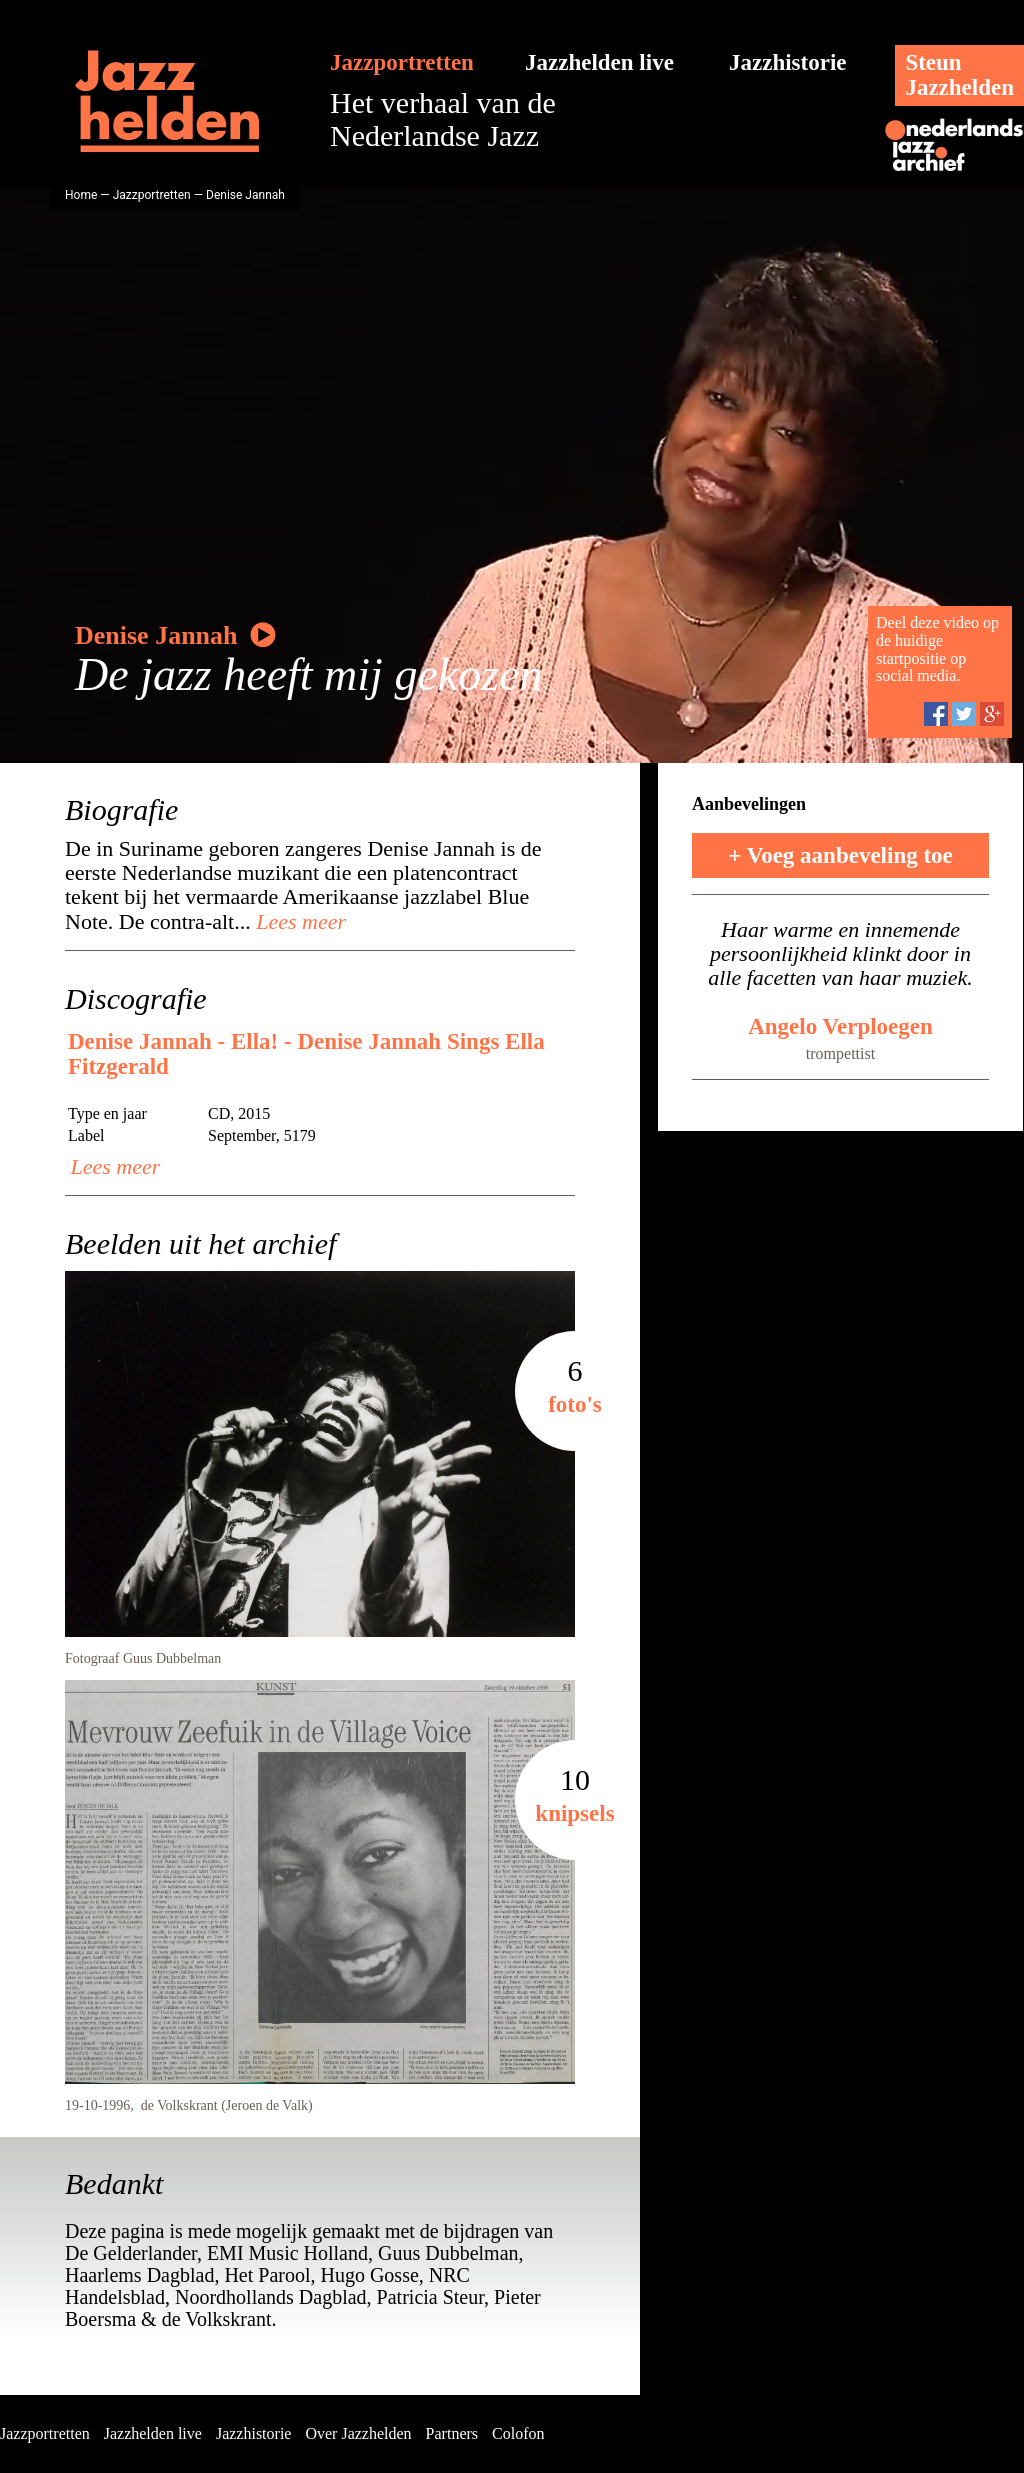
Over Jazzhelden (358, 2433)
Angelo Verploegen (840, 1026)
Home (81, 195)
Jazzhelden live (599, 62)
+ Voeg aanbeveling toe (840, 855)
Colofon (518, 2433)
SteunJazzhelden (959, 75)
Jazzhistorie (788, 62)
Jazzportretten (402, 62)
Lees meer (298, 921)
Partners (452, 2433)
